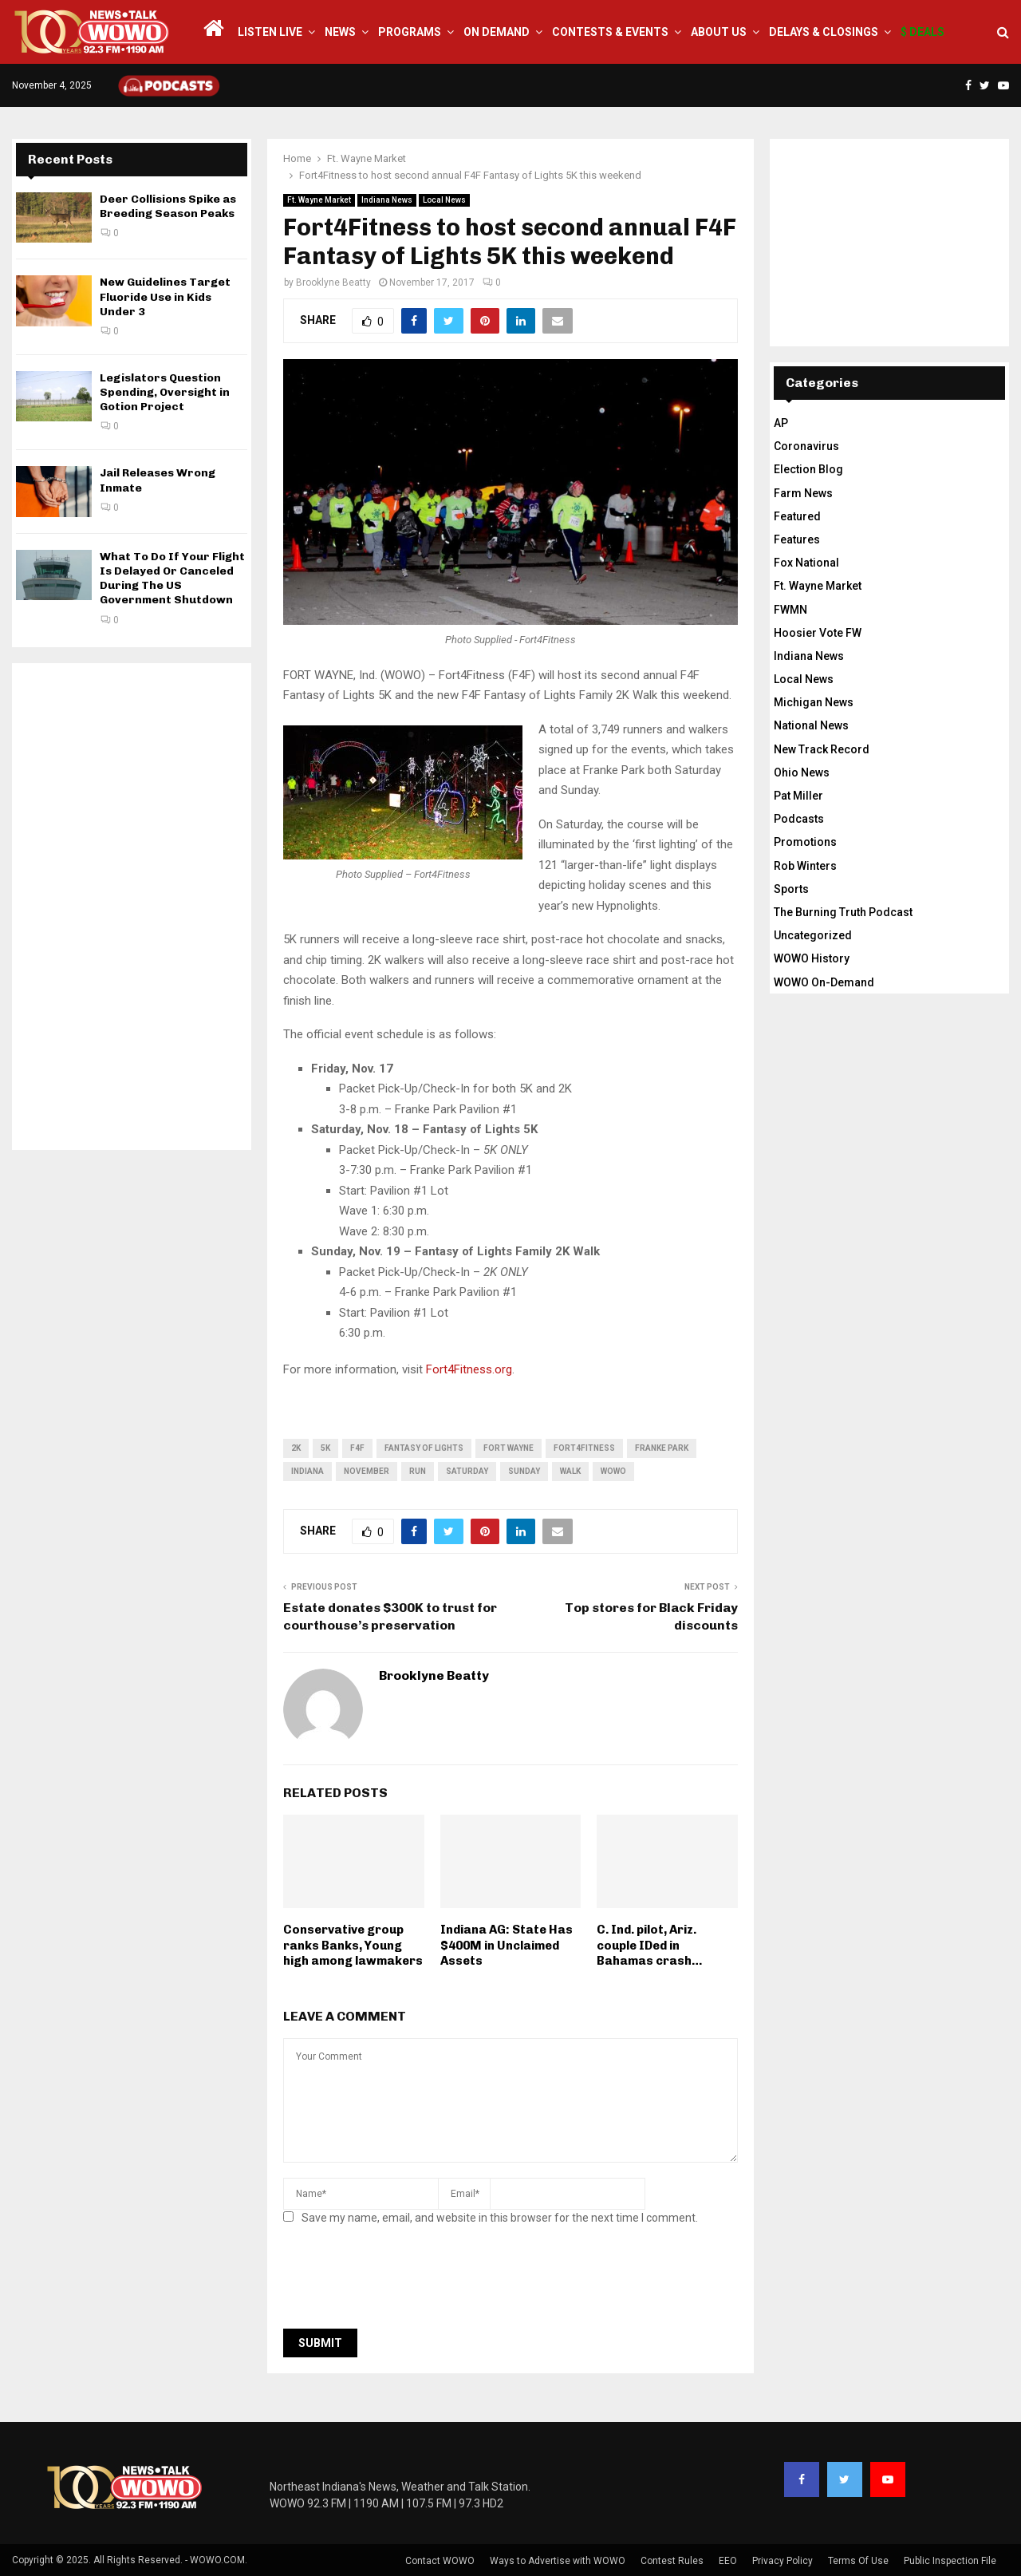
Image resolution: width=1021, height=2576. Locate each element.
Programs (409, 32)
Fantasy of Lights (423, 1448)
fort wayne (508, 1448)
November (366, 1471)
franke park (661, 1448)
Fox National (806, 562)
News (340, 32)
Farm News (803, 493)
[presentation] (404, 2281)
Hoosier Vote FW (817, 632)
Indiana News (386, 200)
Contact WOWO (440, 2560)
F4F (357, 1448)
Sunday (524, 1471)
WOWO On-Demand (824, 982)
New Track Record (821, 749)
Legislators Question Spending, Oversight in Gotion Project (165, 392)
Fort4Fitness (584, 1448)
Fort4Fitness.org (469, 1369)
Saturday (467, 1471)
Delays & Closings (823, 32)
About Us (719, 32)
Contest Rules (672, 2560)
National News (811, 725)
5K (325, 1448)
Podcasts (799, 818)
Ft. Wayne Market (319, 200)
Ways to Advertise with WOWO (557, 2560)
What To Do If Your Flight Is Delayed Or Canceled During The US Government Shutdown (172, 578)
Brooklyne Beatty (333, 282)
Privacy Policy (782, 2560)
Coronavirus (806, 446)
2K (296, 1448)
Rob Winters (805, 865)
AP (781, 423)
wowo (613, 1471)
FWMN (790, 609)
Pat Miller (798, 795)
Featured (797, 516)
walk (570, 1471)
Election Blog (808, 469)
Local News (444, 200)
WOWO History (812, 958)
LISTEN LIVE (270, 32)
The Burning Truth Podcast (843, 912)
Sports (791, 889)
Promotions (805, 842)
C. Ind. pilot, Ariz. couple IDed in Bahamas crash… (649, 1945)
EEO (728, 2560)
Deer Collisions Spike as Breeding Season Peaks (168, 206)
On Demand (496, 32)
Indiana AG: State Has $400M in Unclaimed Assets (506, 1945)
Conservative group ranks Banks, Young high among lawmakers (353, 1945)
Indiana (307, 1471)
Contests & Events (610, 32)
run (417, 1471)
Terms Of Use (858, 2560)
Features (797, 539)
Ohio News (802, 772)
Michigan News (813, 702)
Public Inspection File (950, 2560)
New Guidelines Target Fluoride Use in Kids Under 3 (165, 296)
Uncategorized (813, 935)
